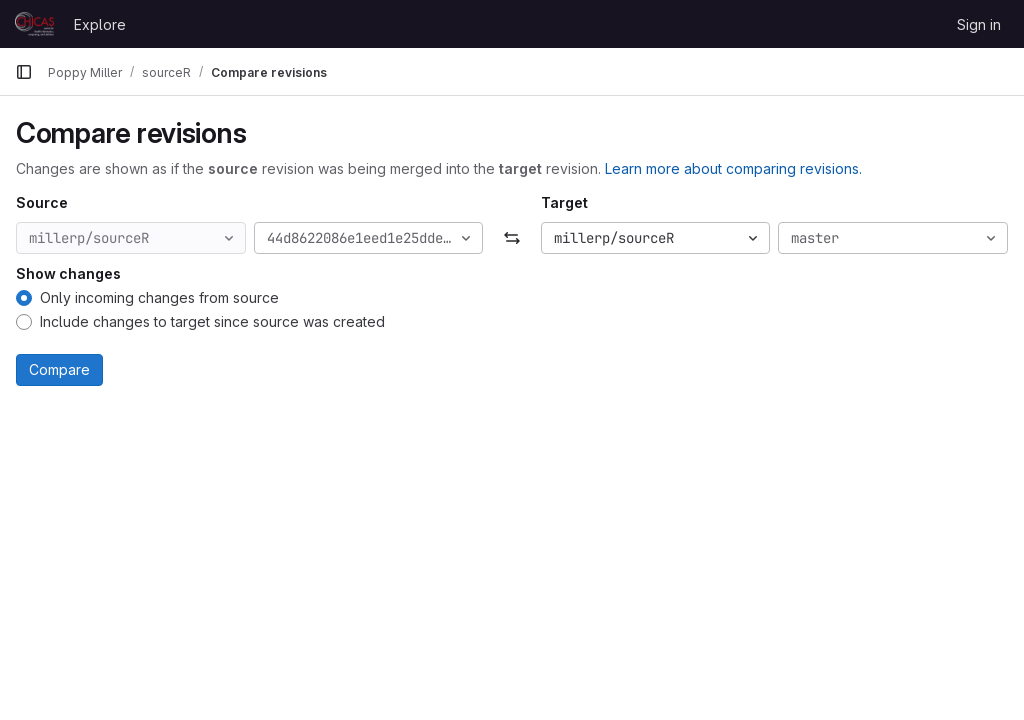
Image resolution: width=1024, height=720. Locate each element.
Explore (100, 24)
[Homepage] (34, 24)
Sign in (979, 24)
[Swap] (511, 238)
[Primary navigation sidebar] (24, 72)
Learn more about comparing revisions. (733, 168)
